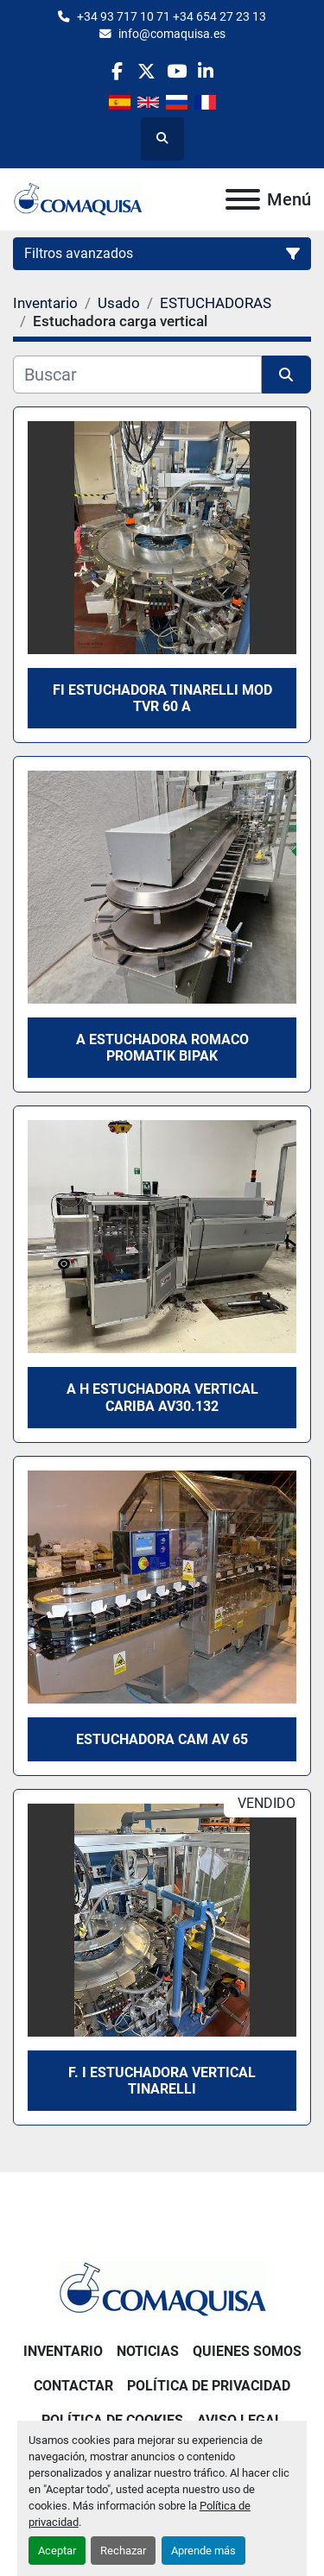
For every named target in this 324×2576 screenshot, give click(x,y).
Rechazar (123, 2550)
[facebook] (117, 71)
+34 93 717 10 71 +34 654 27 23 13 (171, 16)
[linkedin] (206, 71)
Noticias (148, 2351)
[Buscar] (137, 375)
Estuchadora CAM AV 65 (162, 1739)
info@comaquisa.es (172, 34)
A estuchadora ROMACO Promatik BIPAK (162, 1047)
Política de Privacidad (208, 2386)
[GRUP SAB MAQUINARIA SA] (162, 2289)
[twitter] (146, 71)
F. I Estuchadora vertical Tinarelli (162, 2080)
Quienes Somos (247, 2351)
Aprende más (203, 2550)
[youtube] (176, 71)
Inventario (63, 2351)
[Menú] (243, 199)
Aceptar (57, 2550)
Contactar (73, 2386)
